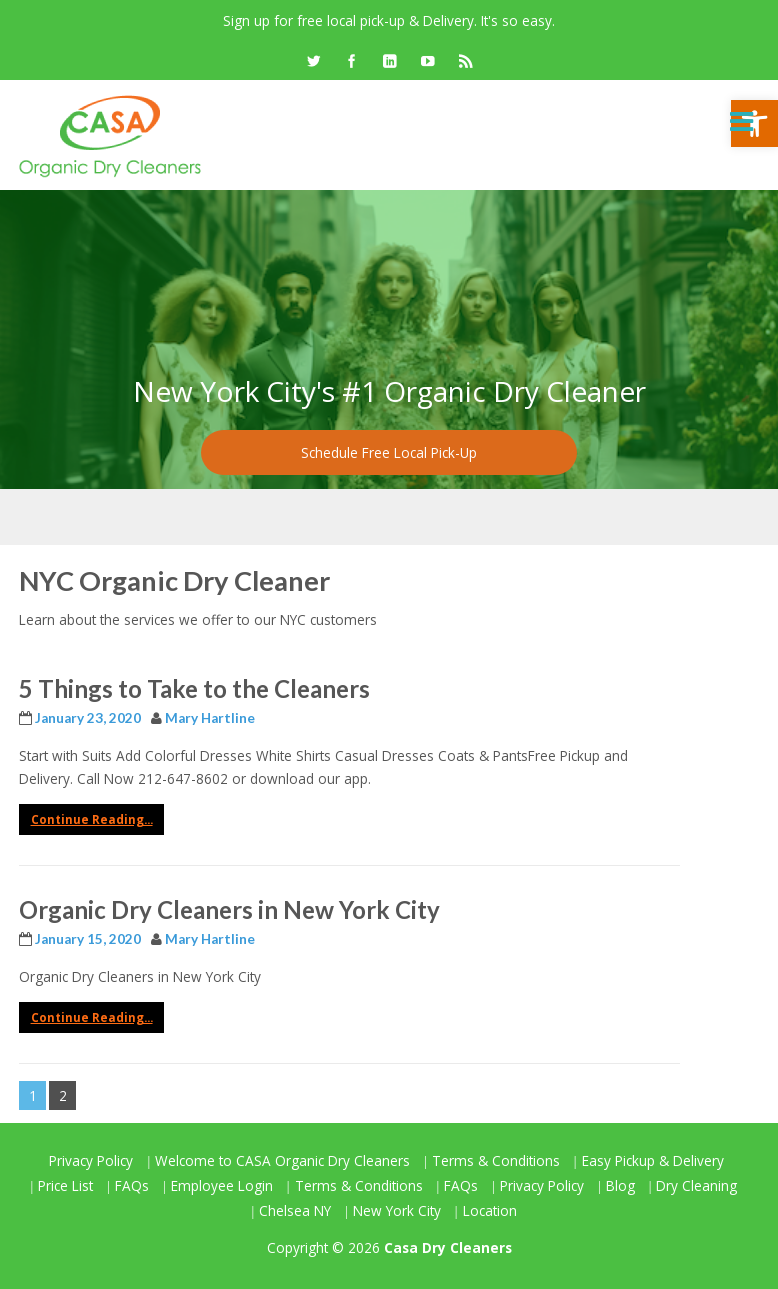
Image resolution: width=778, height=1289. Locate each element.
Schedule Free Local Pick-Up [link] (389, 452)
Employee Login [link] (222, 1185)
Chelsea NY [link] (295, 1210)
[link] (313, 62)
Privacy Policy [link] (91, 1160)
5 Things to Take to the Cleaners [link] (194, 688)
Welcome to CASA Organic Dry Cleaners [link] (282, 1160)
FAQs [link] (132, 1185)
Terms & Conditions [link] (496, 1160)
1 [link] (33, 1095)
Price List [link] (65, 1185)
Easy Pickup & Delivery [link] (653, 1160)
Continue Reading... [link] (92, 819)
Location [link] (490, 1210)
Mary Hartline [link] (210, 718)
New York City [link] (397, 1210)
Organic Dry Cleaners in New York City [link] (229, 909)
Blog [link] (620, 1185)
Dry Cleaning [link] (696, 1185)
